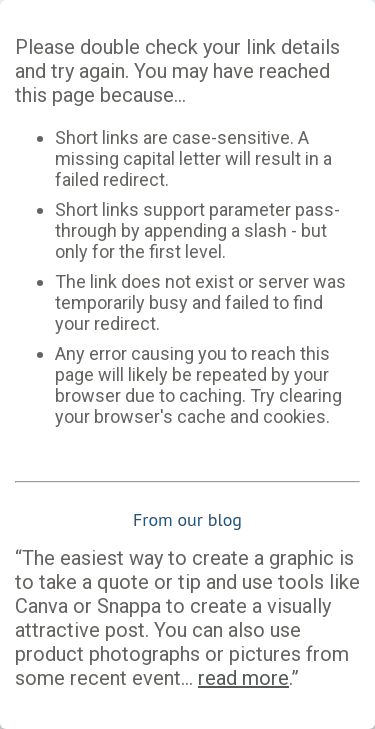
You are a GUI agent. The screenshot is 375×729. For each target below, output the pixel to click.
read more (243, 678)
